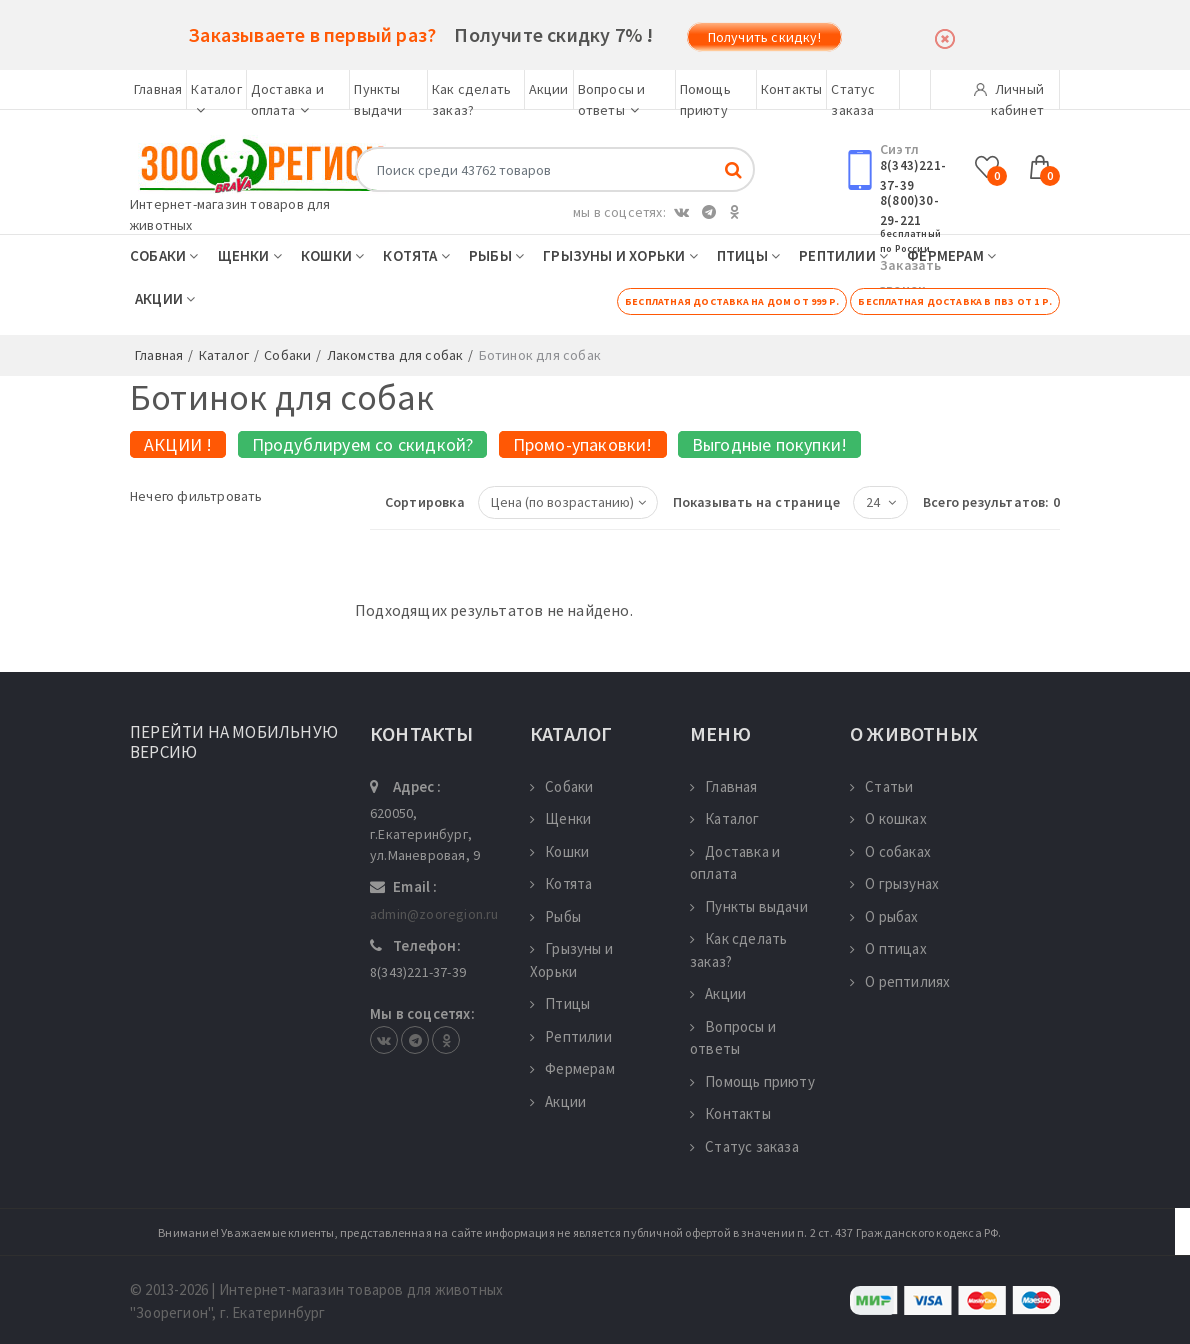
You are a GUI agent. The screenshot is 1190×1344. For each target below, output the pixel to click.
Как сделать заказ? (738, 950)
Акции (549, 89)
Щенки (250, 255)
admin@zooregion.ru (434, 914)
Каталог (725, 818)
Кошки (332, 255)
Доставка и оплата (735, 863)
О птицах (888, 948)
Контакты (792, 89)
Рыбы (496, 255)
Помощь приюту (752, 1081)
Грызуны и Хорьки (620, 255)
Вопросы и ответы (733, 1038)
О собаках (890, 851)
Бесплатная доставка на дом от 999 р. (732, 301)
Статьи (881, 786)
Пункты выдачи (749, 906)
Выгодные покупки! (769, 444)
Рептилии (843, 255)
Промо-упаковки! (583, 444)
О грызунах (894, 883)
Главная (158, 89)
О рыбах (884, 916)
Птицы (748, 255)
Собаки (164, 255)
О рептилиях (900, 981)
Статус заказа (744, 1146)
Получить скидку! (764, 37)
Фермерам (951, 255)
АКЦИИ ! (178, 444)
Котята (416, 255)
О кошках (888, 818)
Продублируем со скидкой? (363, 444)
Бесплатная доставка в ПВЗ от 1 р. (955, 301)
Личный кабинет (1009, 95)
